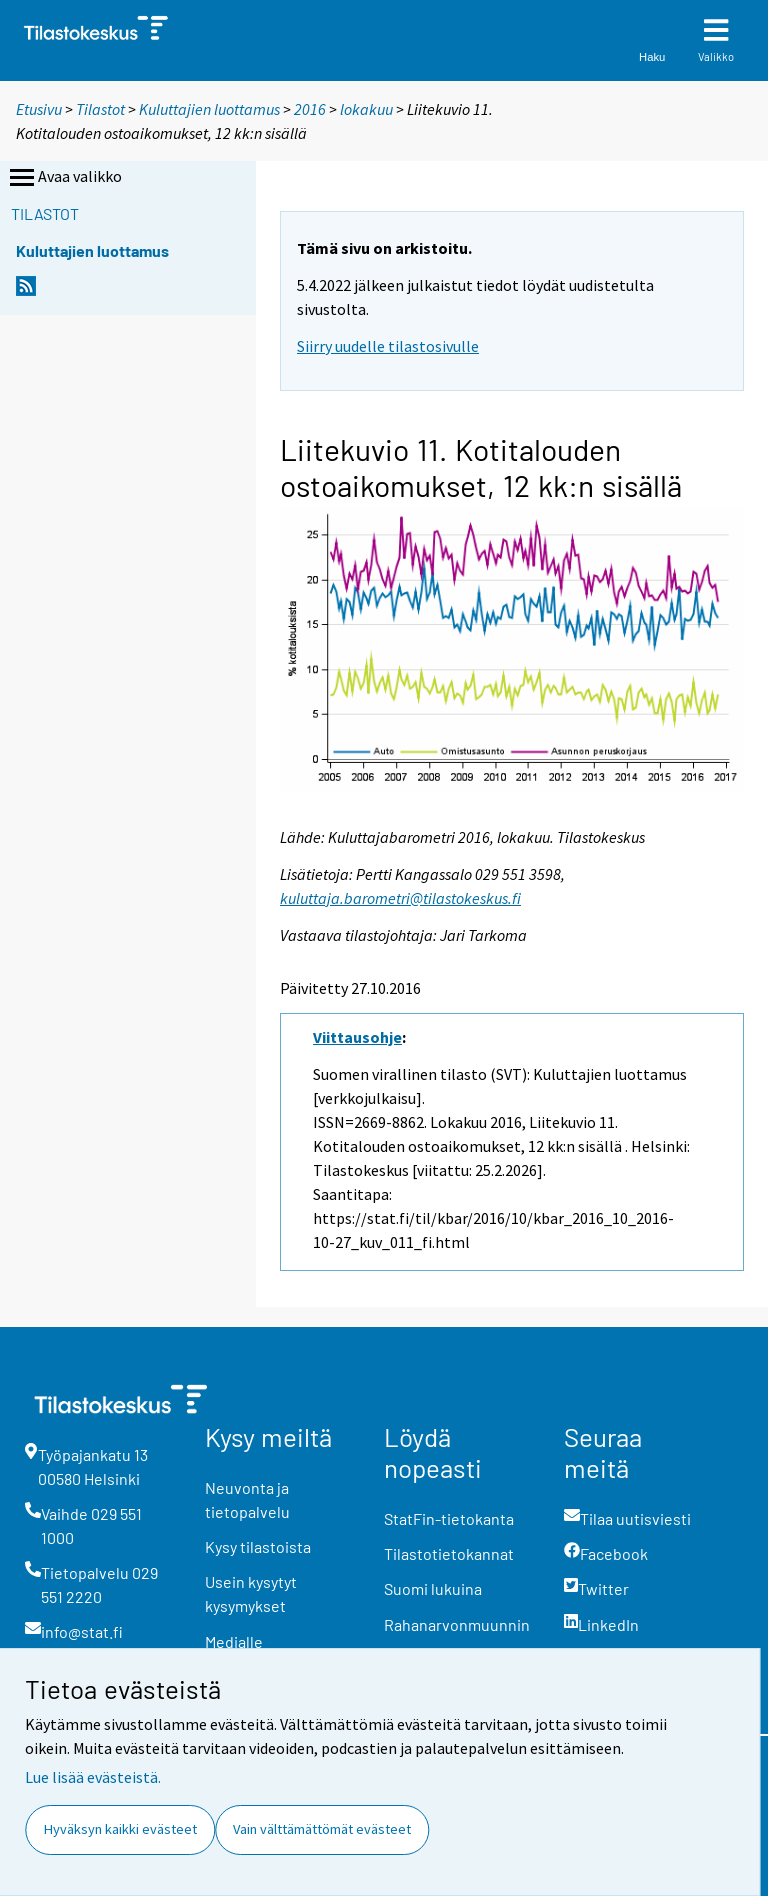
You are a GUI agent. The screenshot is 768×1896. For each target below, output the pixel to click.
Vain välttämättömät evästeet (322, 1829)
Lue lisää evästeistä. (93, 1777)
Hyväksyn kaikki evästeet (120, 1829)
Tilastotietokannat (449, 1553)
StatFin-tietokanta (449, 1518)
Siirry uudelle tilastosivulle (388, 346)
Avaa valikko (64, 178)
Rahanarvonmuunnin (457, 1624)
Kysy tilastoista (258, 1546)
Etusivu (39, 109)
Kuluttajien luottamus (209, 109)
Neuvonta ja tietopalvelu (247, 1499)
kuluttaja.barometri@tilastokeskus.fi (400, 898)
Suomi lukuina (433, 1588)
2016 (310, 109)
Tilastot (100, 109)
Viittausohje (357, 1037)
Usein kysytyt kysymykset (251, 1593)
